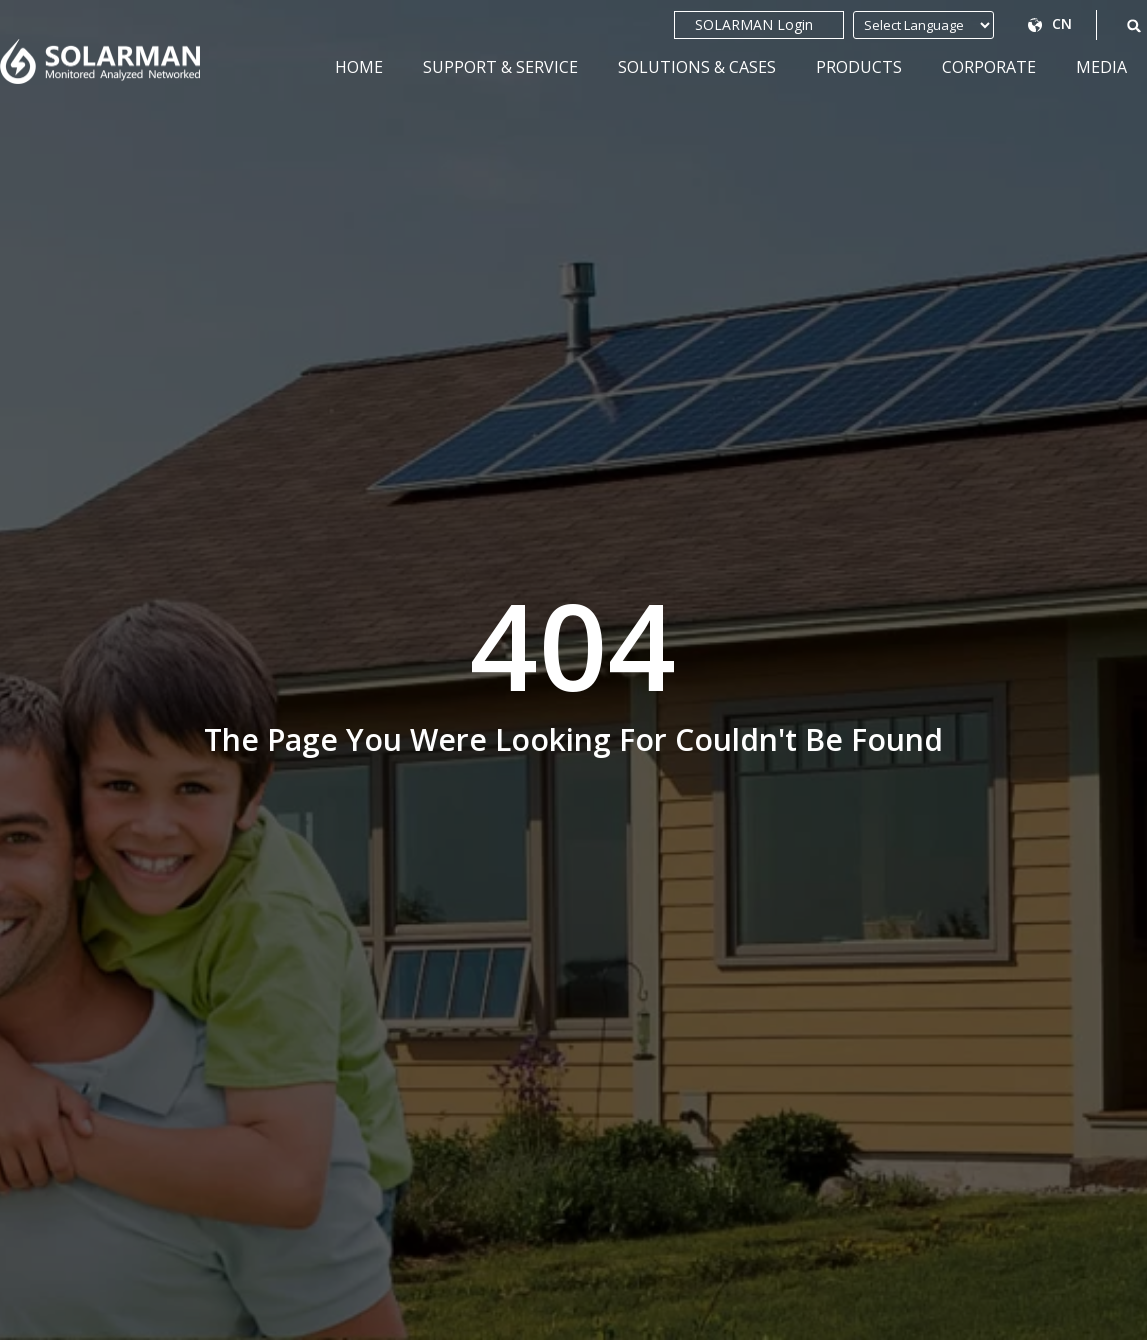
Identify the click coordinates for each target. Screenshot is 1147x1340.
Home (359, 67)
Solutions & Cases (697, 67)
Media (1101, 67)
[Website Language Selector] (933, 25)
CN (1063, 23)
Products (859, 67)
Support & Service (500, 67)
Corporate (989, 67)
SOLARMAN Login (759, 25)
